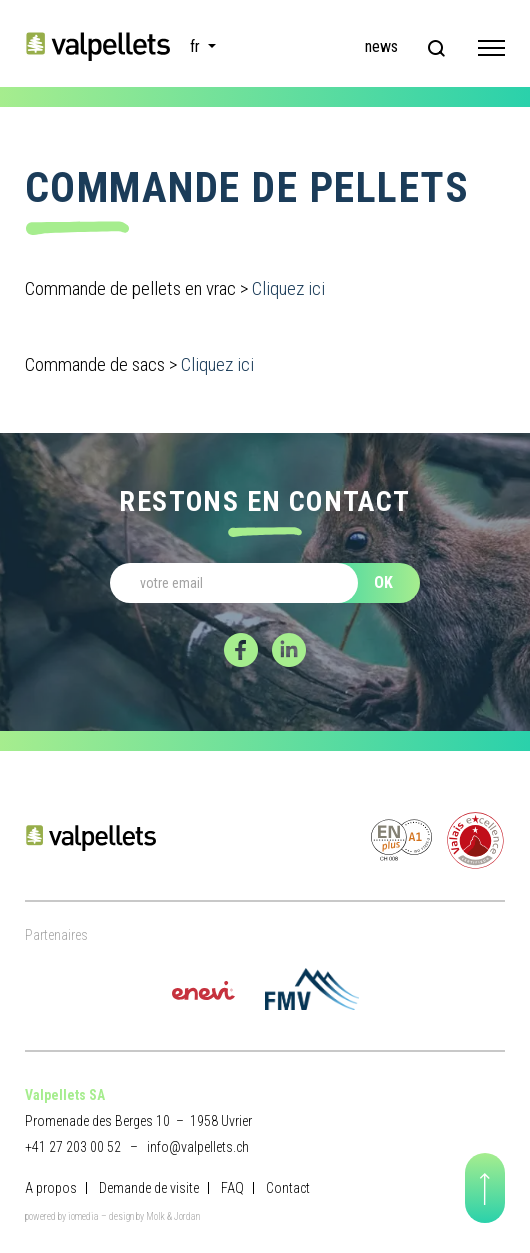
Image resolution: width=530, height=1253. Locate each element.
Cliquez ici (288, 288)
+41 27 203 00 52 (73, 1147)
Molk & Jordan (173, 1216)
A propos (51, 1188)
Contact (288, 1188)
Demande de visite (149, 1188)
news (381, 46)
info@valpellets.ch (198, 1147)
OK (383, 582)
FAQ (232, 1188)
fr (197, 46)
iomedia (83, 1216)
